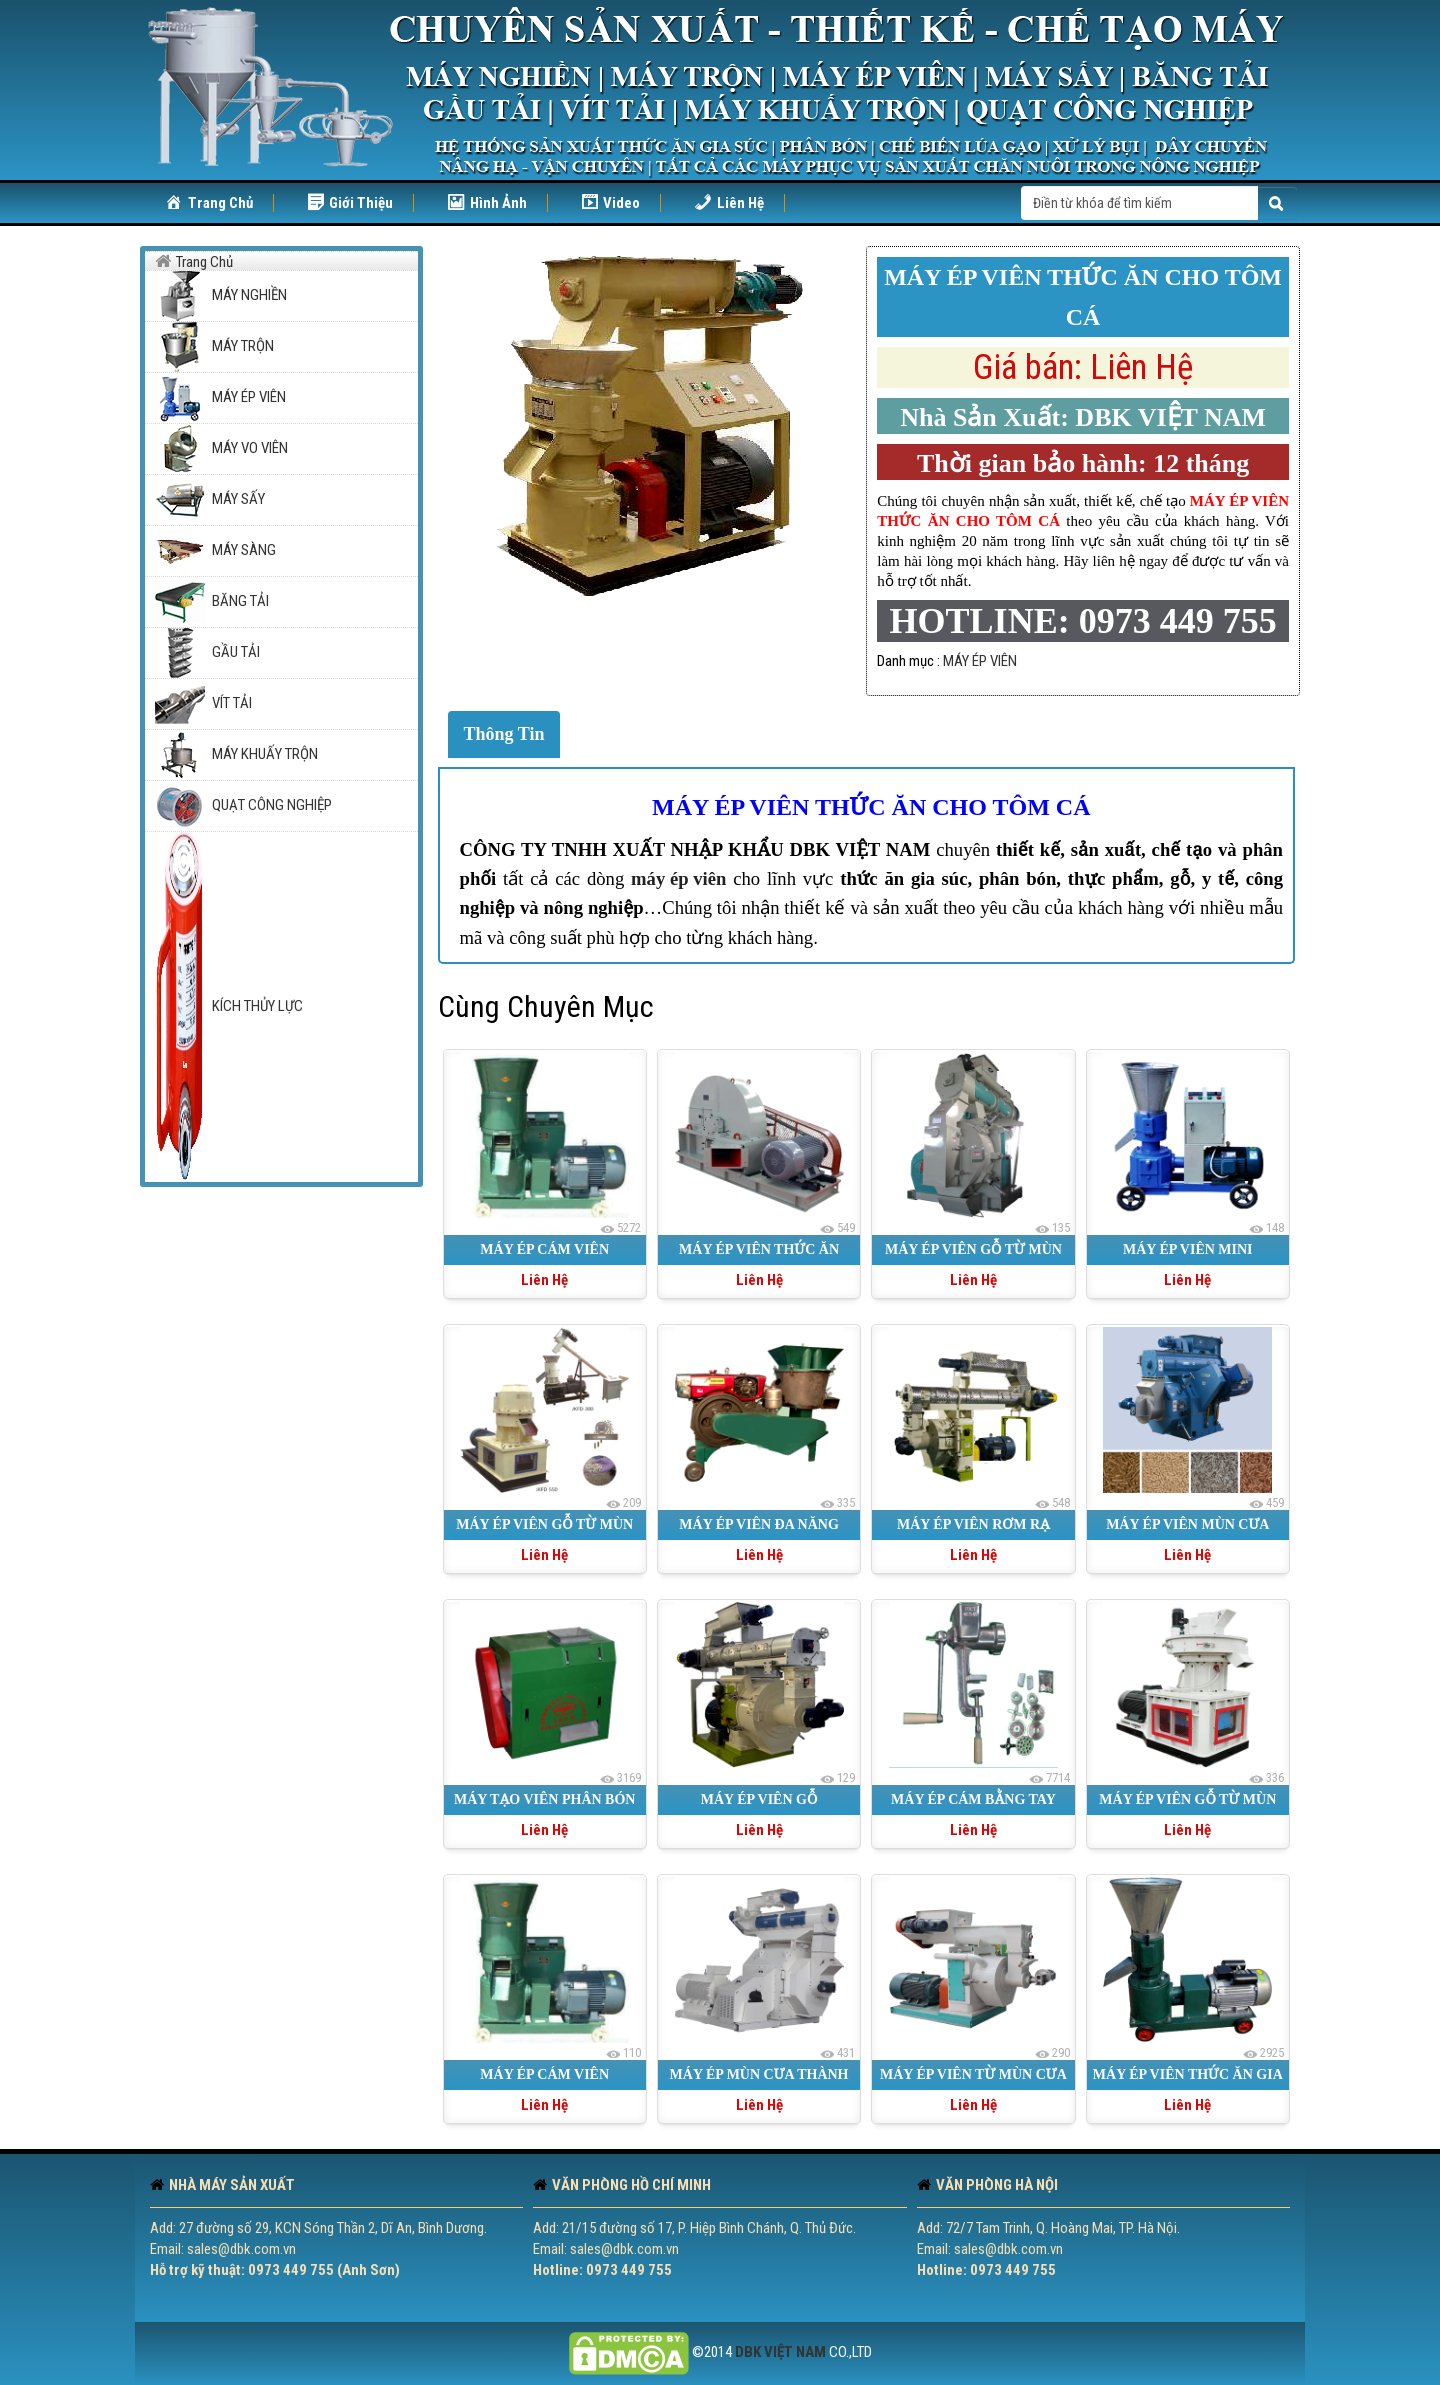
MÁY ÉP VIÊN (980, 661)
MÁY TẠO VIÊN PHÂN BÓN (545, 1799)
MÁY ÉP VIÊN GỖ (759, 1799)
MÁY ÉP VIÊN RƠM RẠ (973, 1524)
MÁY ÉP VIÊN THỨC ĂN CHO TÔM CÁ (871, 807)
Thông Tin (504, 734)
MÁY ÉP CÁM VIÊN (544, 1249)
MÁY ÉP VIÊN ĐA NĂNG (758, 1524)
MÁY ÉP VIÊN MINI (1188, 1249)
